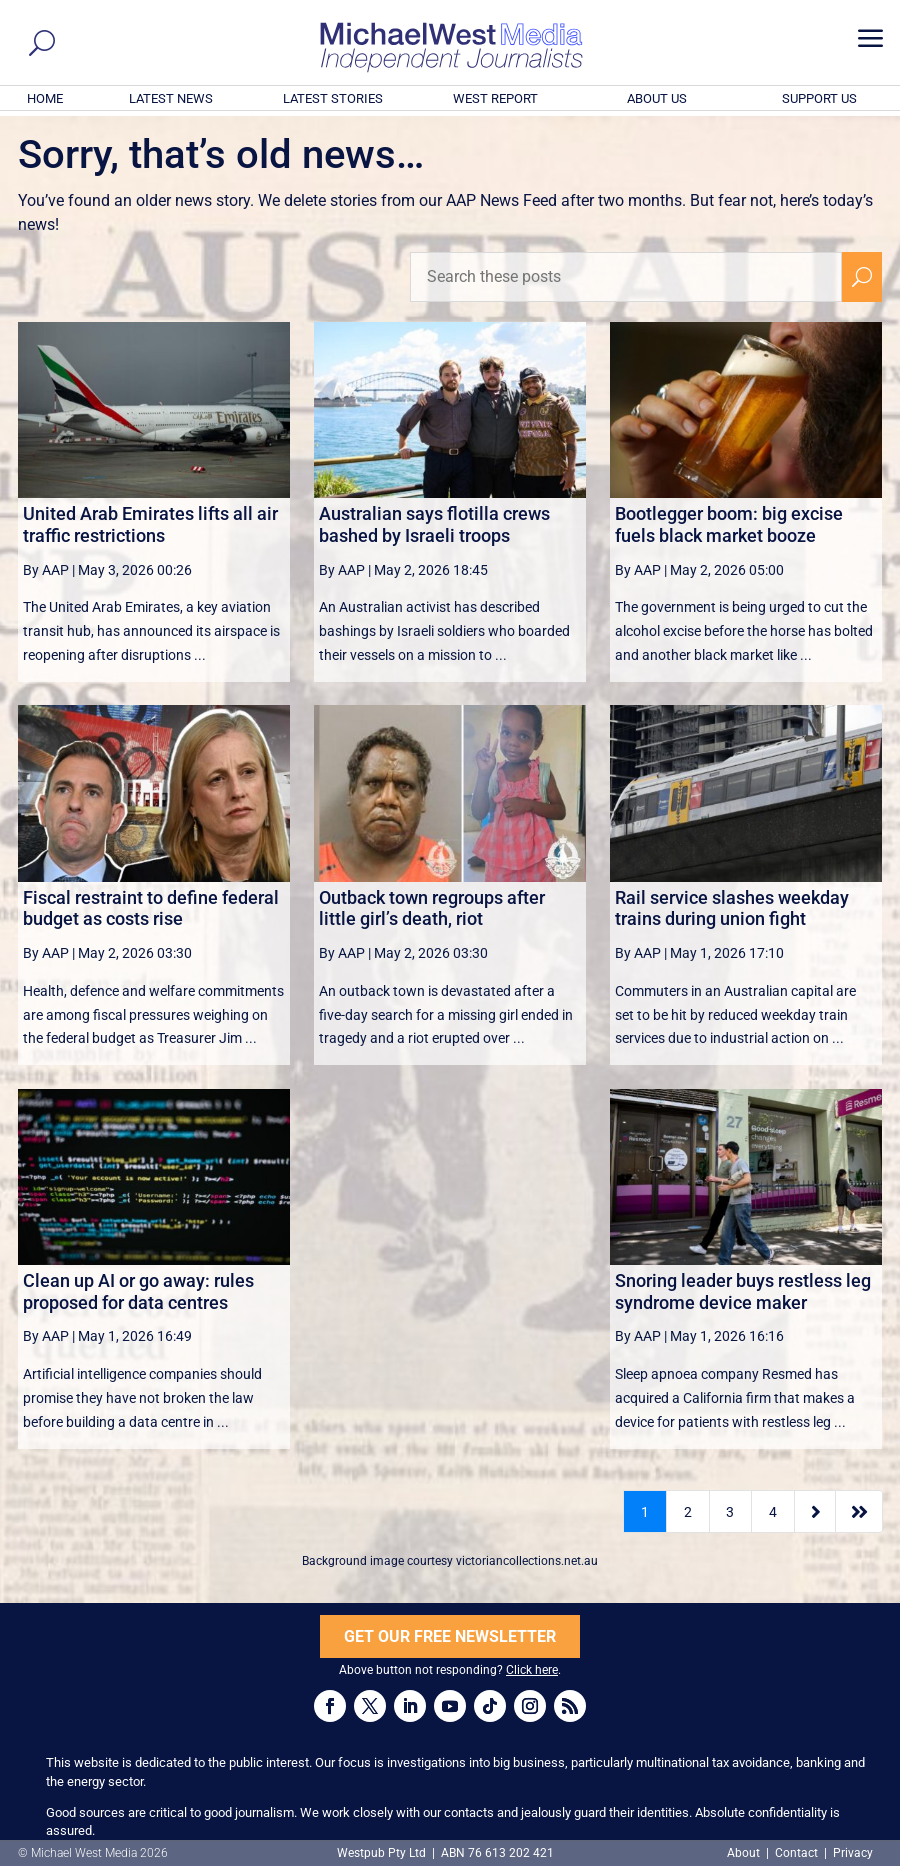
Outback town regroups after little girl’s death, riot (432, 908)
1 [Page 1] (645, 1512)
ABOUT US (657, 98)
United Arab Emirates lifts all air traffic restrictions (150, 524)
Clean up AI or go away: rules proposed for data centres (138, 1291)
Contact (796, 1853)
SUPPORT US (819, 98)
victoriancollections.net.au (527, 1561)
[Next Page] (815, 1511)
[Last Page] (859, 1511)
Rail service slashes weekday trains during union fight (732, 908)
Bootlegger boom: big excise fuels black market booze (729, 524)
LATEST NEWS (171, 98)
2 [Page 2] (688, 1512)
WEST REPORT (495, 98)
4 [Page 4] (773, 1512)
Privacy (853, 1853)
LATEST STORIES (333, 98)
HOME (45, 98)
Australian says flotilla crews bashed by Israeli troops (434, 524)
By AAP (46, 570)
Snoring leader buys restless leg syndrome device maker (743, 1291)
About (745, 1853)
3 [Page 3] (730, 1512)
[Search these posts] (626, 277)
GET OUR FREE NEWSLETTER (450, 1636)
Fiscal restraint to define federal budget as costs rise (151, 908)
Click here (532, 1670)
